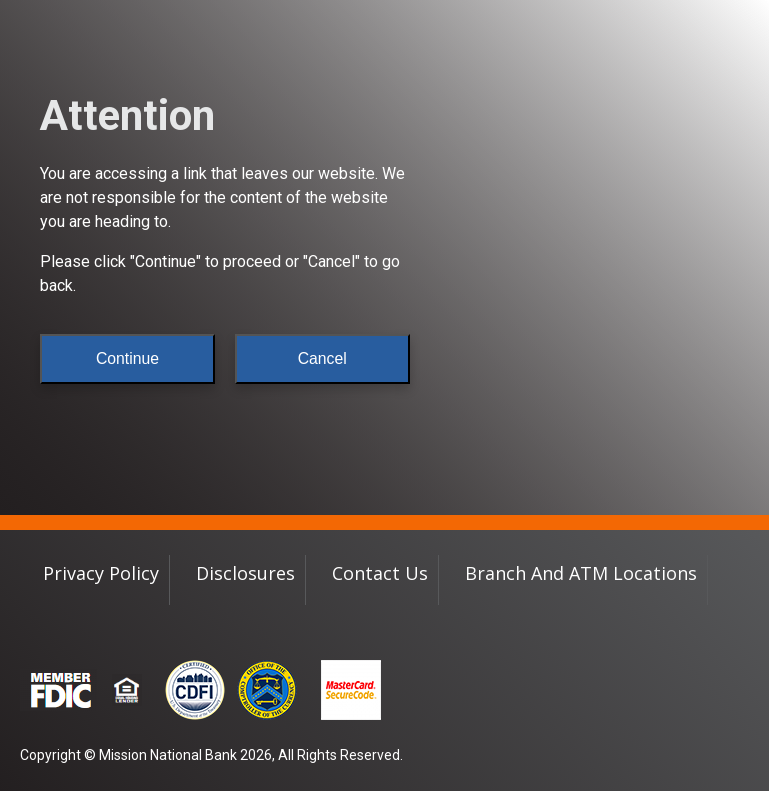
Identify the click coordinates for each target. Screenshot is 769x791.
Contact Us (380, 573)
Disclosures (245, 573)
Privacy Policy (101, 573)
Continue (127, 358)
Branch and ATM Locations (581, 573)
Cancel (322, 358)
